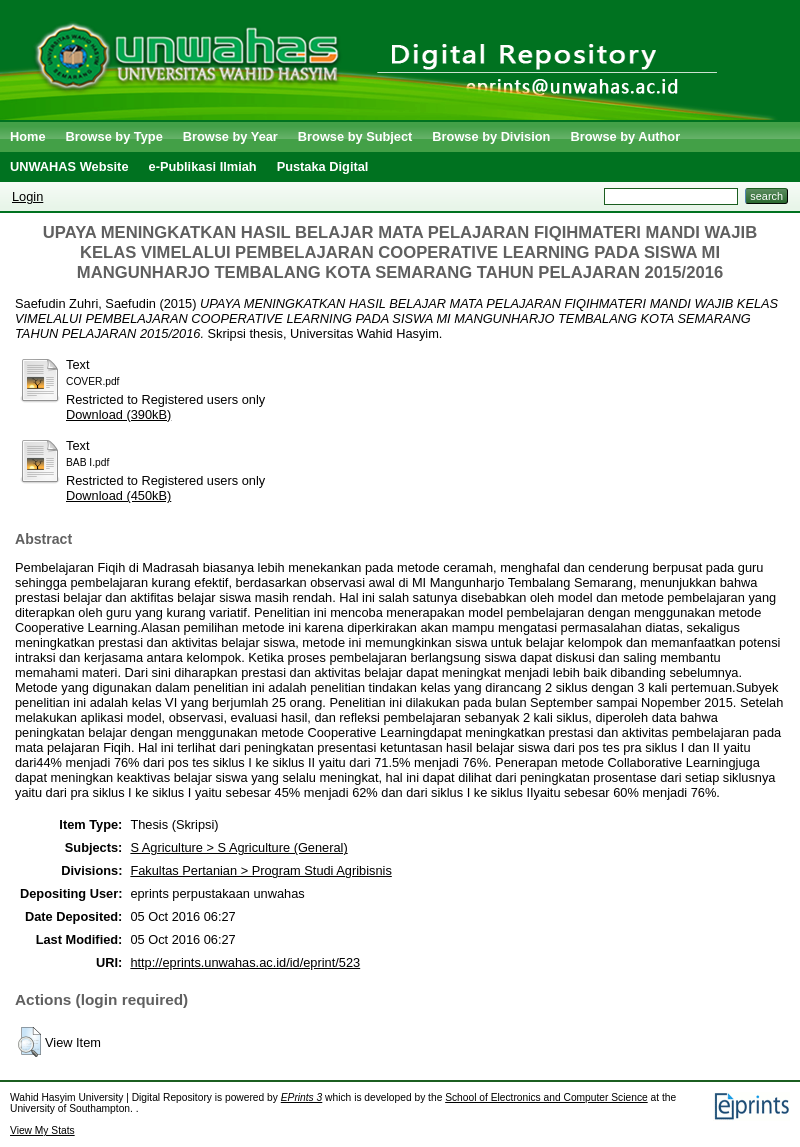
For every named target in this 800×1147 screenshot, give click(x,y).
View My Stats (42, 1130)
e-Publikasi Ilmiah (203, 166)
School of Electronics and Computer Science (546, 1097)
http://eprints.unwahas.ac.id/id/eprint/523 (245, 962)
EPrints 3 (302, 1097)
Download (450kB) (118, 495)
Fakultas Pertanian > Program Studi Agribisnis (260, 870)
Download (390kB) (118, 414)
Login (27, 196)
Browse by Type (114, 136)
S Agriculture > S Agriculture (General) (238, 847)
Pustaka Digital (323, 166)
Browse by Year (230, 136)
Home (28, 136)
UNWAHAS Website (69, 166)
